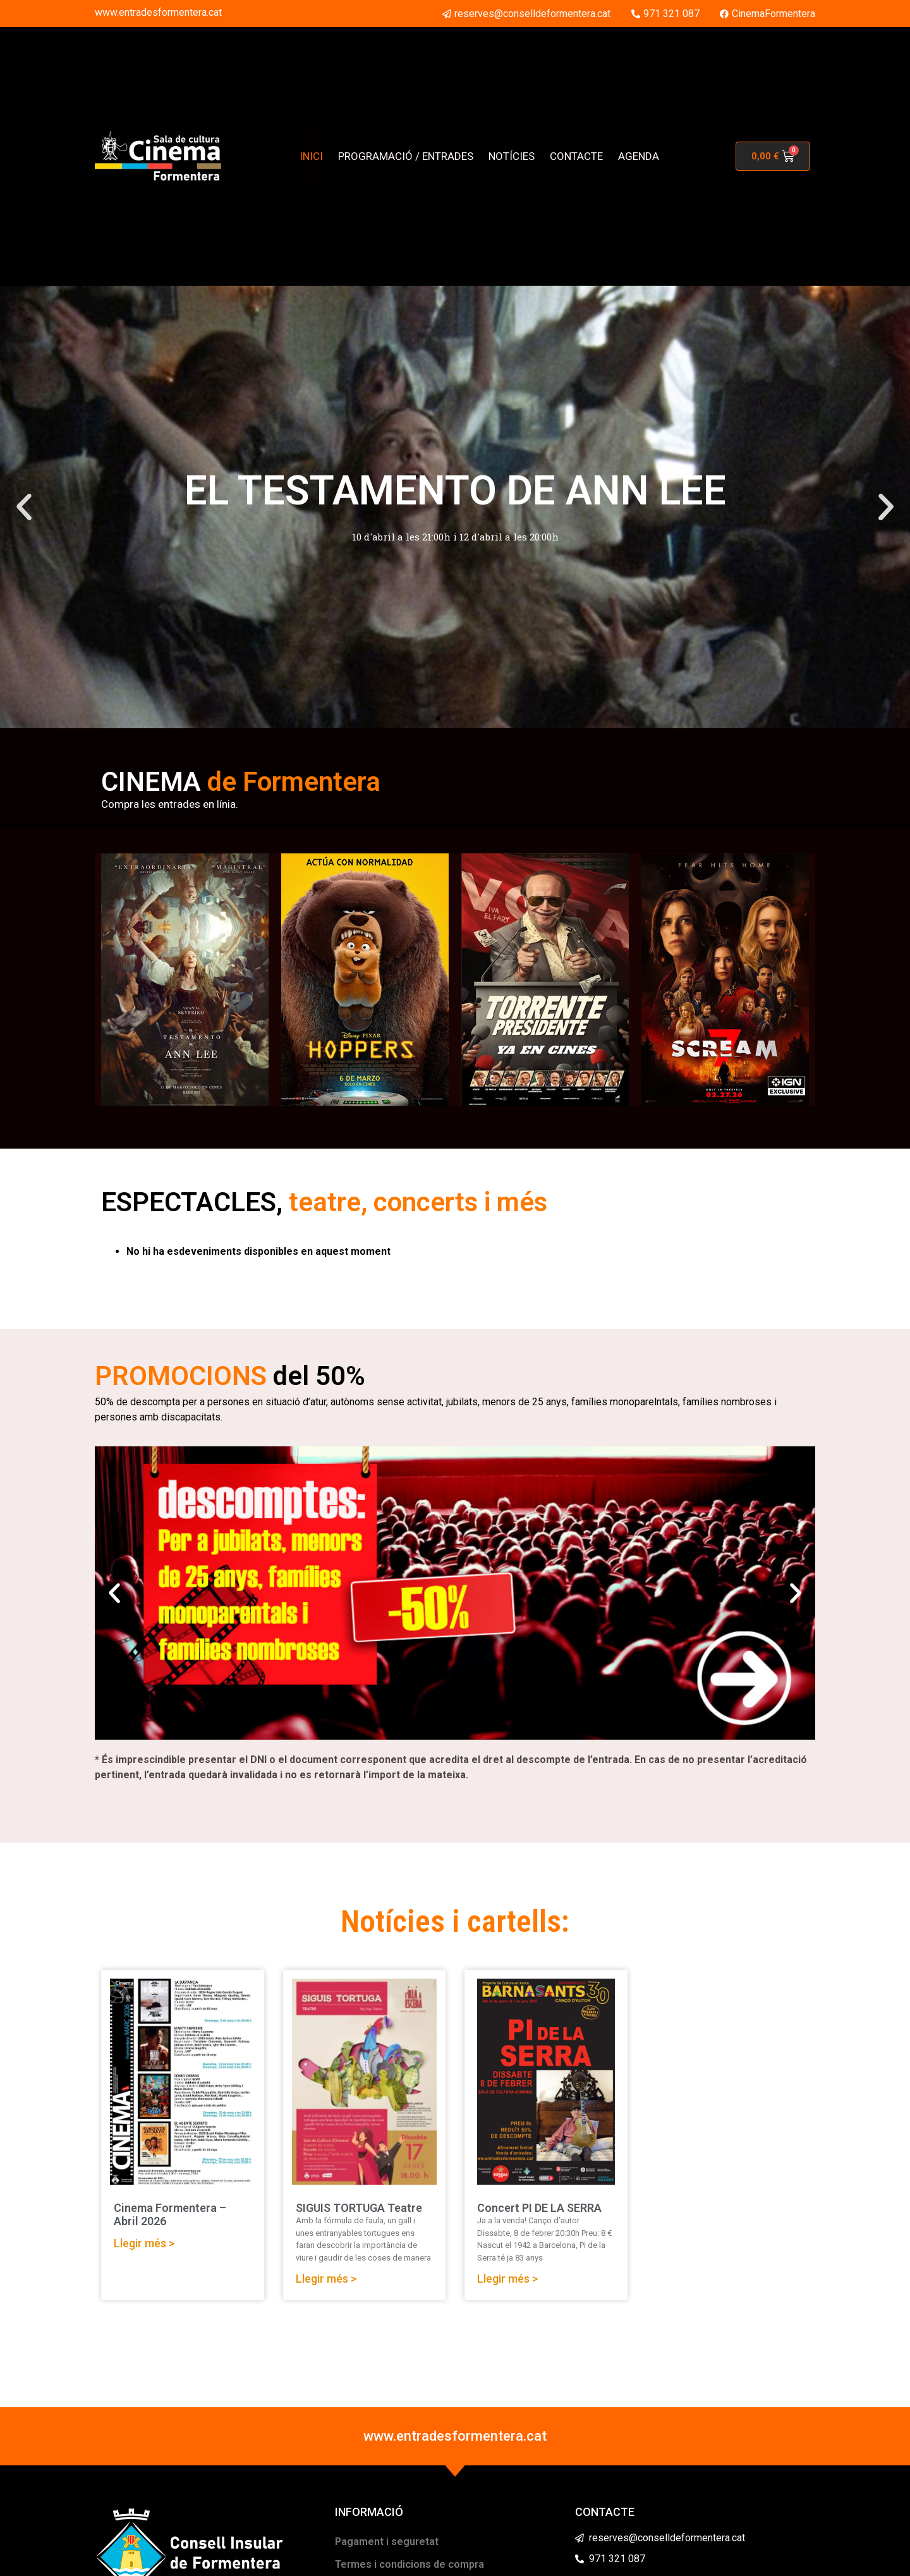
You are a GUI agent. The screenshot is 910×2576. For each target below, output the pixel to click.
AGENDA (638, 156)
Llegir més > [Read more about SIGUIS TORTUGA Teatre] (326, 2278)
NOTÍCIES (511, 156)
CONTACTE (576, 156)
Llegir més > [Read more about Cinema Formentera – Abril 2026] (144, 2243)
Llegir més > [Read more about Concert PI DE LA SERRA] (507, 2278)
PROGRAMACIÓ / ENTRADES (405, 156)
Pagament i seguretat (387, 2542)
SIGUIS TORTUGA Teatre (359, 2207)
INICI (311, 156)
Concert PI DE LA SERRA (539, 2207)
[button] (24, 507)
